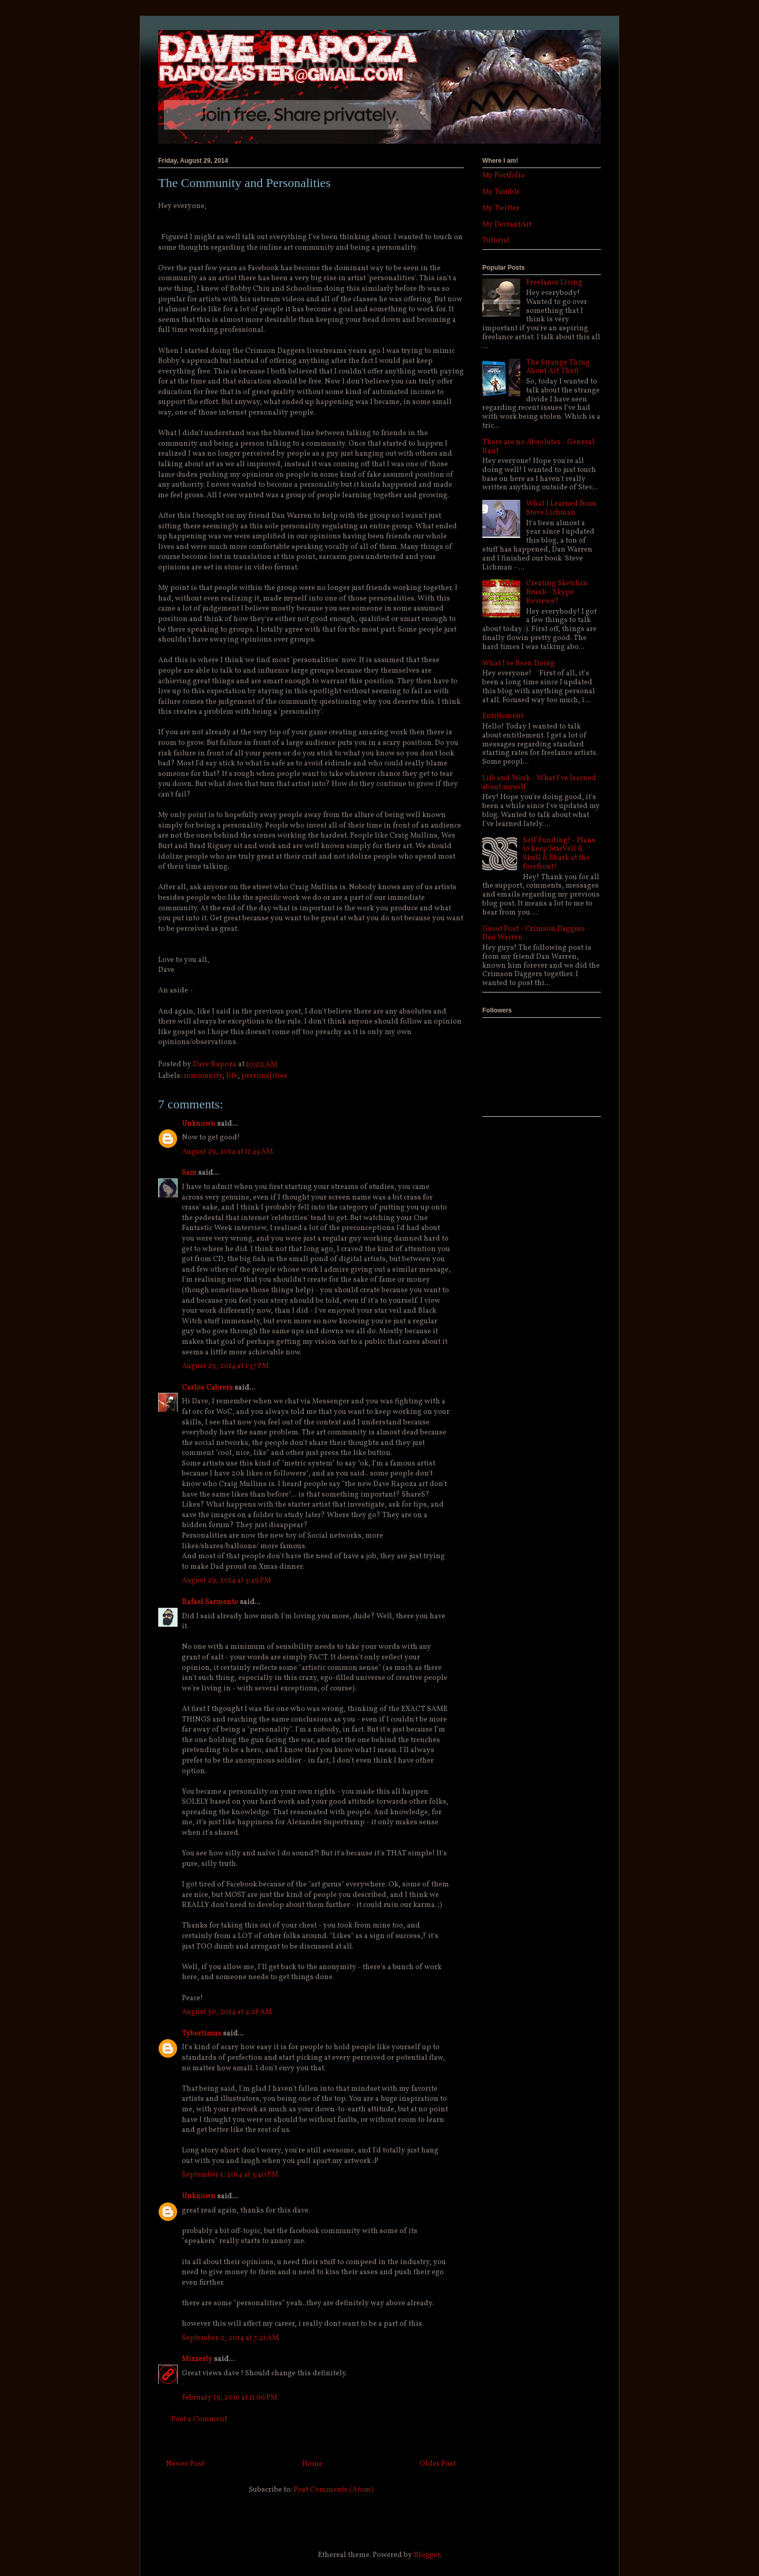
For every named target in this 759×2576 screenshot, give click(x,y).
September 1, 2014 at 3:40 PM (230, 2175)
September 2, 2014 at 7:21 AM (230, 2338)
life (232, 1076)
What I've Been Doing (518, 663)
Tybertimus (201, 2034)
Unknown (199, 1124)
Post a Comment (199, 2419)
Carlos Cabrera (207, 1388)
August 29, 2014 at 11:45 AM (227, 1152)
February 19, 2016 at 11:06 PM (229, 2398)
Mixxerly (197, 2359)
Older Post (438, 2464)
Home (312, 2464)
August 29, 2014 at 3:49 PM (226, 1581)
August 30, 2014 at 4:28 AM (227, 2012)
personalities (264, 1076)
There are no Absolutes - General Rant (538, 446)
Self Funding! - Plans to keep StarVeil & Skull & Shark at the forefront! (559, 853)
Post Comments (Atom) (334, 2490)
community (202, 1076)
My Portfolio (503, 176)
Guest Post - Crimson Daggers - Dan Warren (536, 933)
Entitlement (502, 716)
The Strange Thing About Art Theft (558, 367)
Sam (189, 1173)
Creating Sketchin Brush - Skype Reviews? (557, 592)
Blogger (427, 2555)
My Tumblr (501, 192)
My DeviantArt (507, 225)
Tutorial (496, 240)
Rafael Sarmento (210, 1602)
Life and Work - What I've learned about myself (539, 782)
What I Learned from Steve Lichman (561, 508)
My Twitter (500, 208)
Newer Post (185, 2464)
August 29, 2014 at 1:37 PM (225, 1366)
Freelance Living (554, 283)
